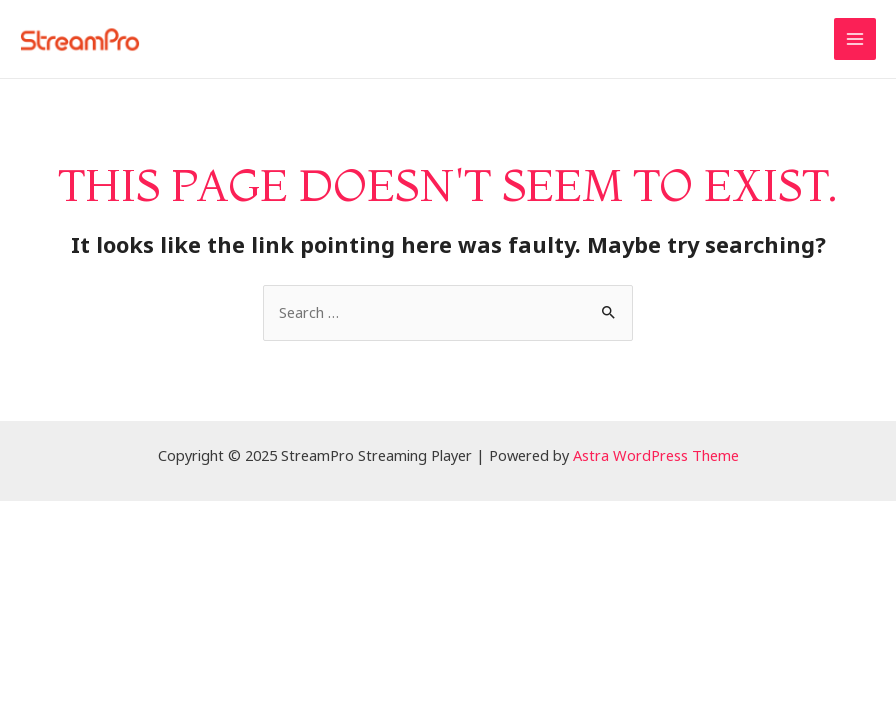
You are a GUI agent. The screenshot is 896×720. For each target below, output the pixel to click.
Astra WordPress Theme (656, 455)
